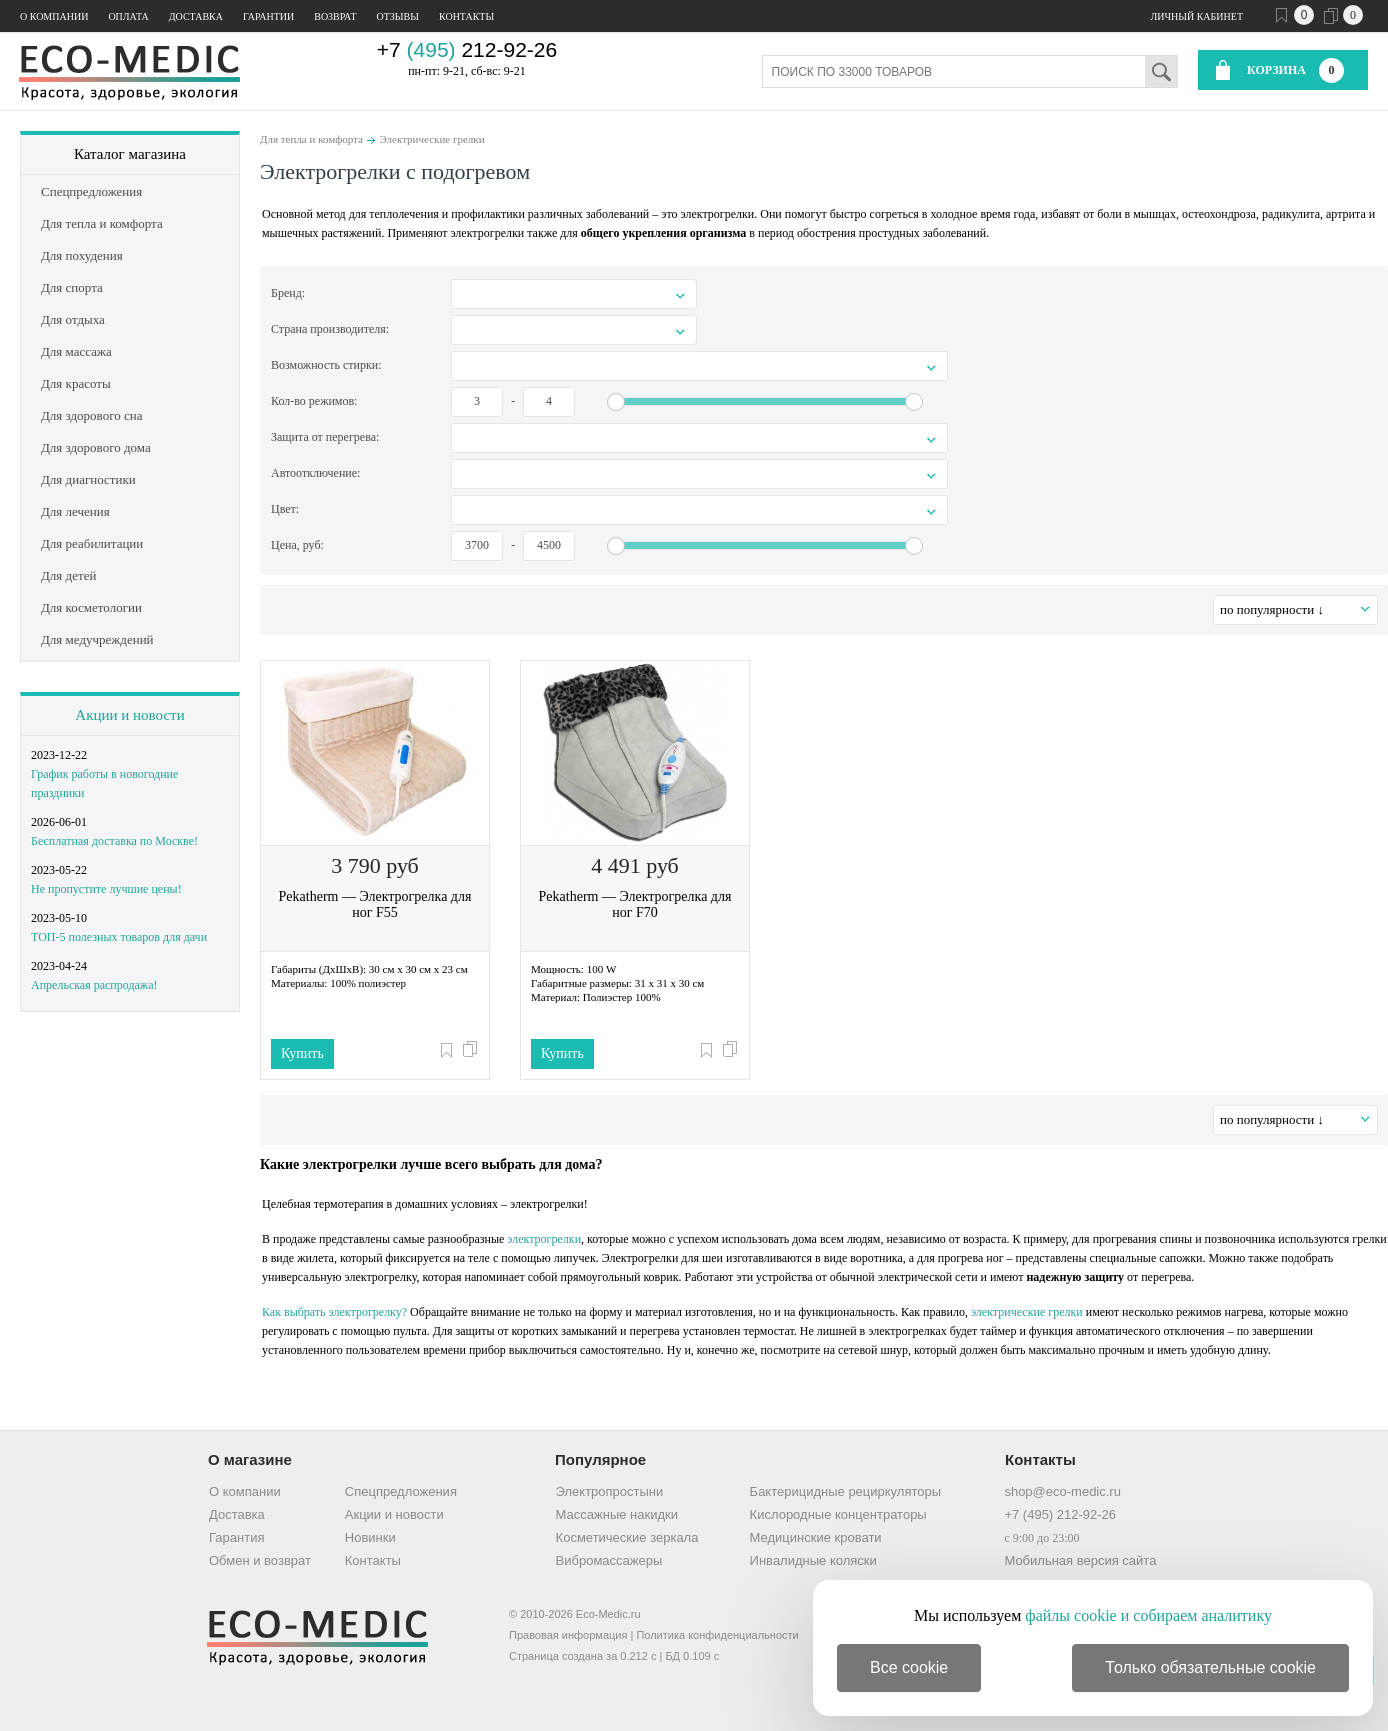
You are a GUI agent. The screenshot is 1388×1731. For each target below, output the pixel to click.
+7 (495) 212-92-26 (1060, 1514)
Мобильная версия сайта (1080, 1560)
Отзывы (398, 16)
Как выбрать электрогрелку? (334, 1312)
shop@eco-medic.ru (1062, 1491)
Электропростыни (610, 1491)
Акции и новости (129, 715)
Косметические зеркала (627, 1537)
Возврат (335, 16)
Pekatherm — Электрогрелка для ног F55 (375, 904)
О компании (54, 16)
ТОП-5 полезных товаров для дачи (119, 937)
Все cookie (909, 1667)
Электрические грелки (431, 139)
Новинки (370, 1537)
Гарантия (236, 1537)
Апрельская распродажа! (94, 985)
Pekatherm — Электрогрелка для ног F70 (635, 904)
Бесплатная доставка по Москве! (114, 841)
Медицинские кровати (816, 1537)
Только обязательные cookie (1210, 1667)
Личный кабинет (1197, 16)
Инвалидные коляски (813, 1560)
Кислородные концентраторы (838, 1514)
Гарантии (268, 16)
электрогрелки (544, 1239)
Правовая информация (568, 1635)
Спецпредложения (401, 1491)
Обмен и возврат (260, 1560)
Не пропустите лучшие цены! (106, 889)
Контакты (466, 16)
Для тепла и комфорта (311, 139)
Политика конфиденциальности (717, 1635)
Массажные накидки (617, 1514)
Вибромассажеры (609, 1560)
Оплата (128, 16)
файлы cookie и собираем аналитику (1148, 1615)
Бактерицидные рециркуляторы (845, 1491)
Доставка (196, 16)
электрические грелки (1027, 1312)
